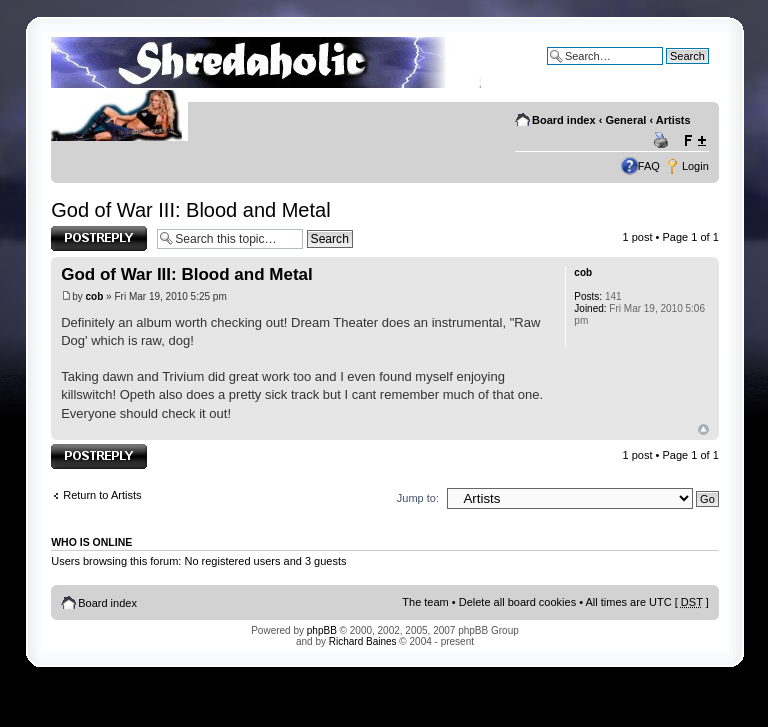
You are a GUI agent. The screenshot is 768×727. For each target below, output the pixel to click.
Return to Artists (102, 495)
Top (703, 429)
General (625, 120)
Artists (673, 120)
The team (425, 602)
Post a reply (99, 238)
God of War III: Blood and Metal (190, 210)
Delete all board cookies (517, 602)
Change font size (694, 141)
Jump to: (418, 498)
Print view (664, 141)
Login (695, 166)
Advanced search (666, 71)
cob (95, 296)
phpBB (322, 630)
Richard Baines (363, 641)
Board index (564, 120)
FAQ (649, 166)
